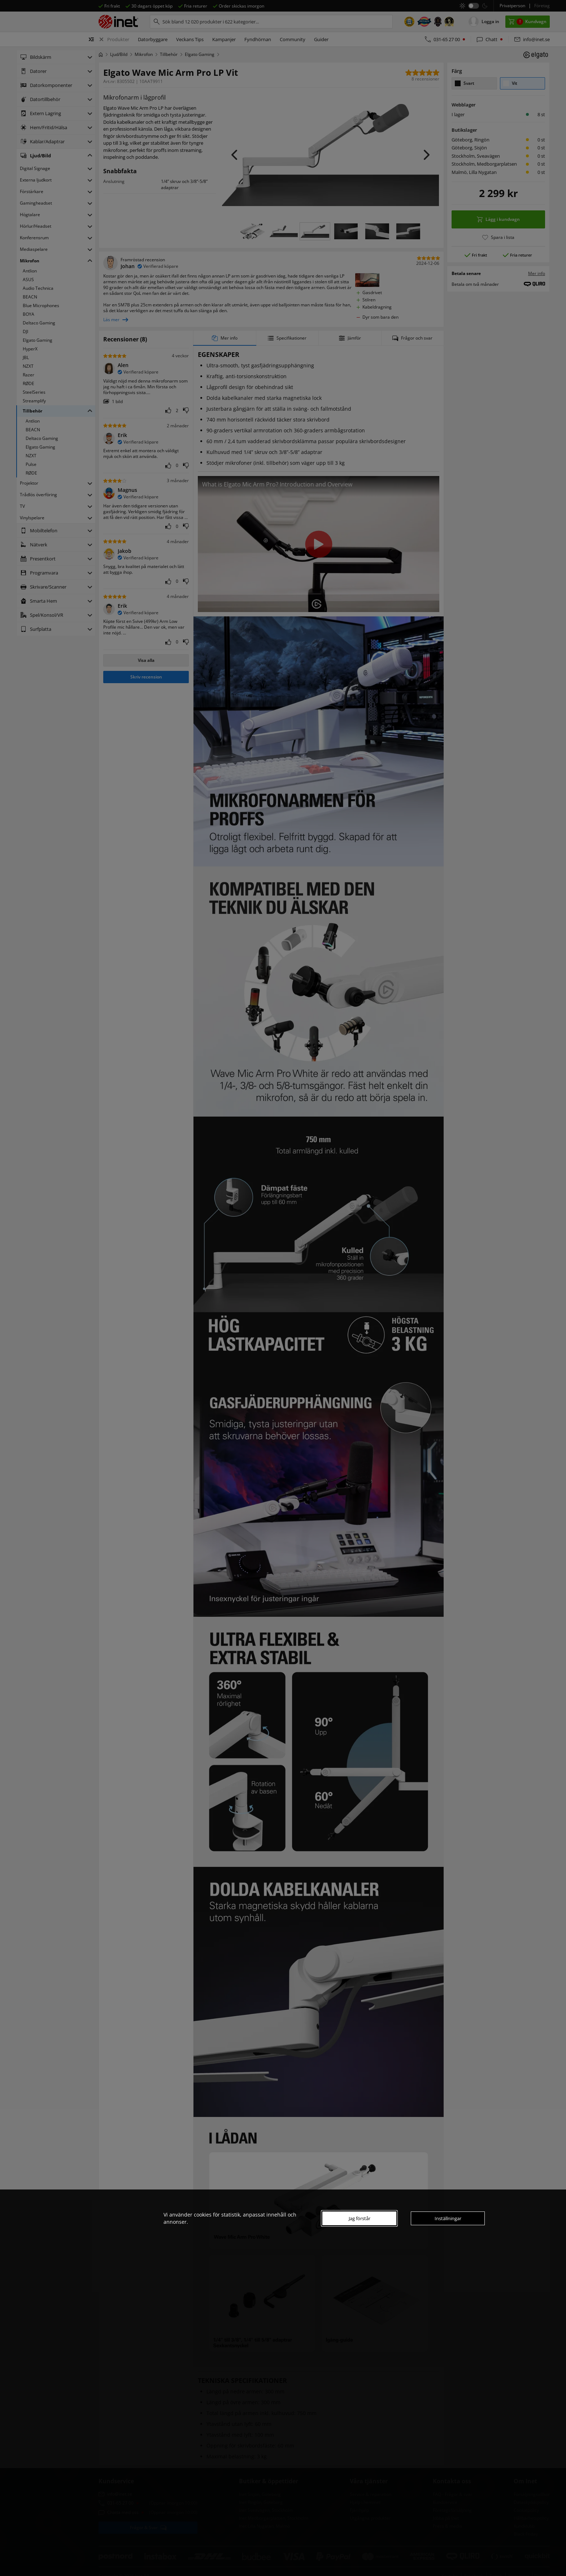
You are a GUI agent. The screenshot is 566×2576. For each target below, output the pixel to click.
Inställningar (448, 2218)
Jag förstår (359, 2218)
